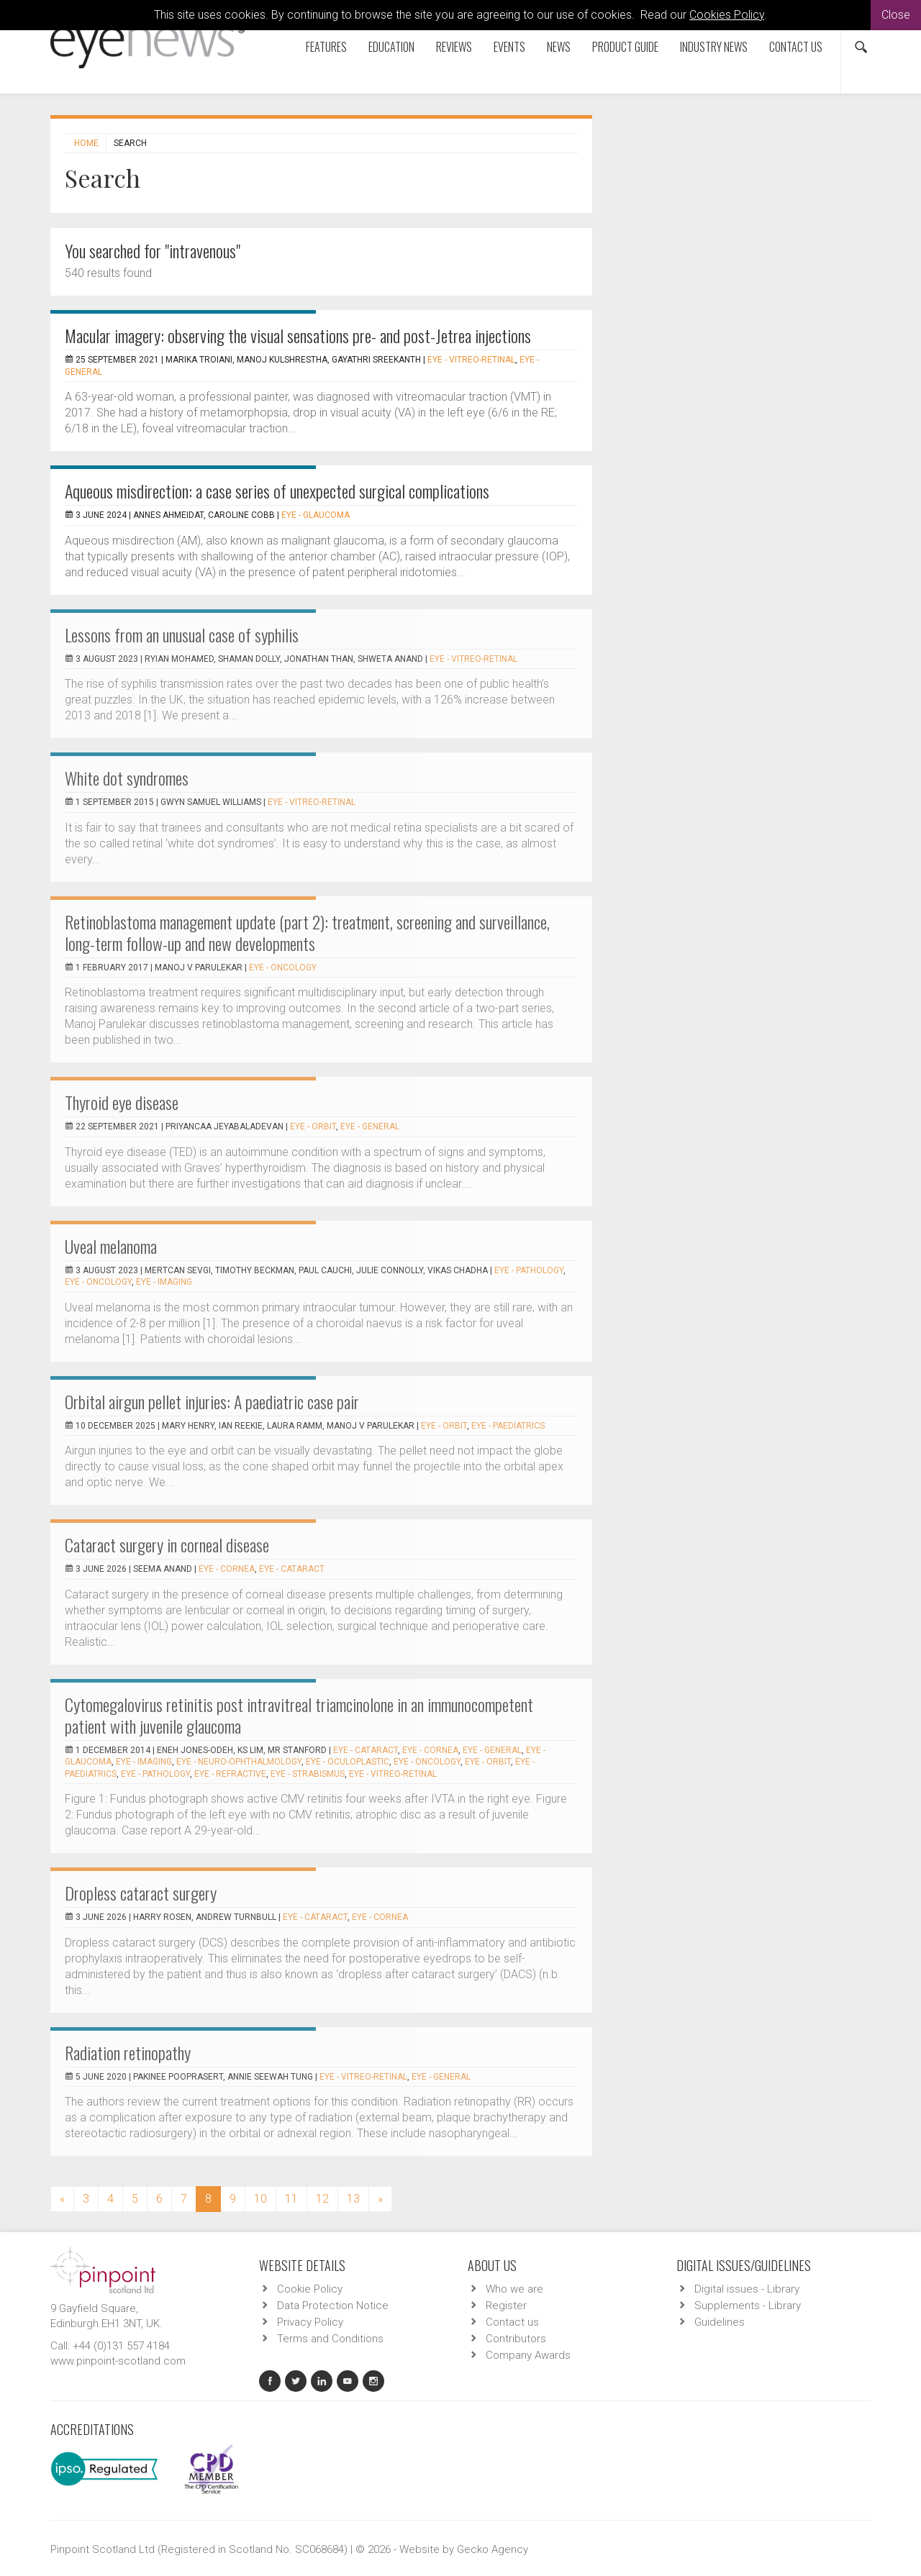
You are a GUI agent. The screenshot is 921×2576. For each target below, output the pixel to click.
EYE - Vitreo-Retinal (471, 360)
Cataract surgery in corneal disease (167, 1544)
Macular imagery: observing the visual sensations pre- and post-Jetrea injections (298, 335)
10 (260, 2199)
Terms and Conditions (330, 2338)
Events (509, 46)
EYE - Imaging (164, 1282)
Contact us (795, 46)
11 (291, 2199)
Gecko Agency (492, 2549)
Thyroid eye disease (121, 1102)
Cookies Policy (726, 15)
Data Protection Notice (333, 2305)
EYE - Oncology (283, 967)
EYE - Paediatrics (508, 1426)
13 (353, 2199)
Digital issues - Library (746, 2289)
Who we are (514, 2289)
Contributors (516, 2338)
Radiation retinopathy (128, 2052)
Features (326, 46)
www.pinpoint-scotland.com (118, 2360)
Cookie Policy (309, 2289)
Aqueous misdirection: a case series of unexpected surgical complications (277, 491)
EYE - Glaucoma (315, 515)
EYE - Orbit (313, 1126)
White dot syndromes (127, 778)
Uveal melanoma (111, 1246)
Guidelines (719, 2322)
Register (506, 2305)
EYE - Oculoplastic (347, 1762)
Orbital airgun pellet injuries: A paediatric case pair (212, 1401)
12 (322, 2199)
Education (391, 46)
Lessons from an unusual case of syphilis (182, 634)
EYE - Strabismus (308, 1774)
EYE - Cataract (292, 1569)
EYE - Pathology (528, 1270)
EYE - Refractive (230, 1774)
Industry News (714, 46)
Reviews (454, 46)
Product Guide (625, 46)
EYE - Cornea (227, 1569)
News (559, 46)
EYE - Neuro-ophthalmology (238, 1762)
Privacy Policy (310, 2322)
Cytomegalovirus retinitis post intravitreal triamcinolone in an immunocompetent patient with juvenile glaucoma (299, 1715)
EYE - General (369, 1126)
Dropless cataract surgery (141, 1893)
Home (86, 143)
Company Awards (528, 2355)
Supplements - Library (747, 2305)
